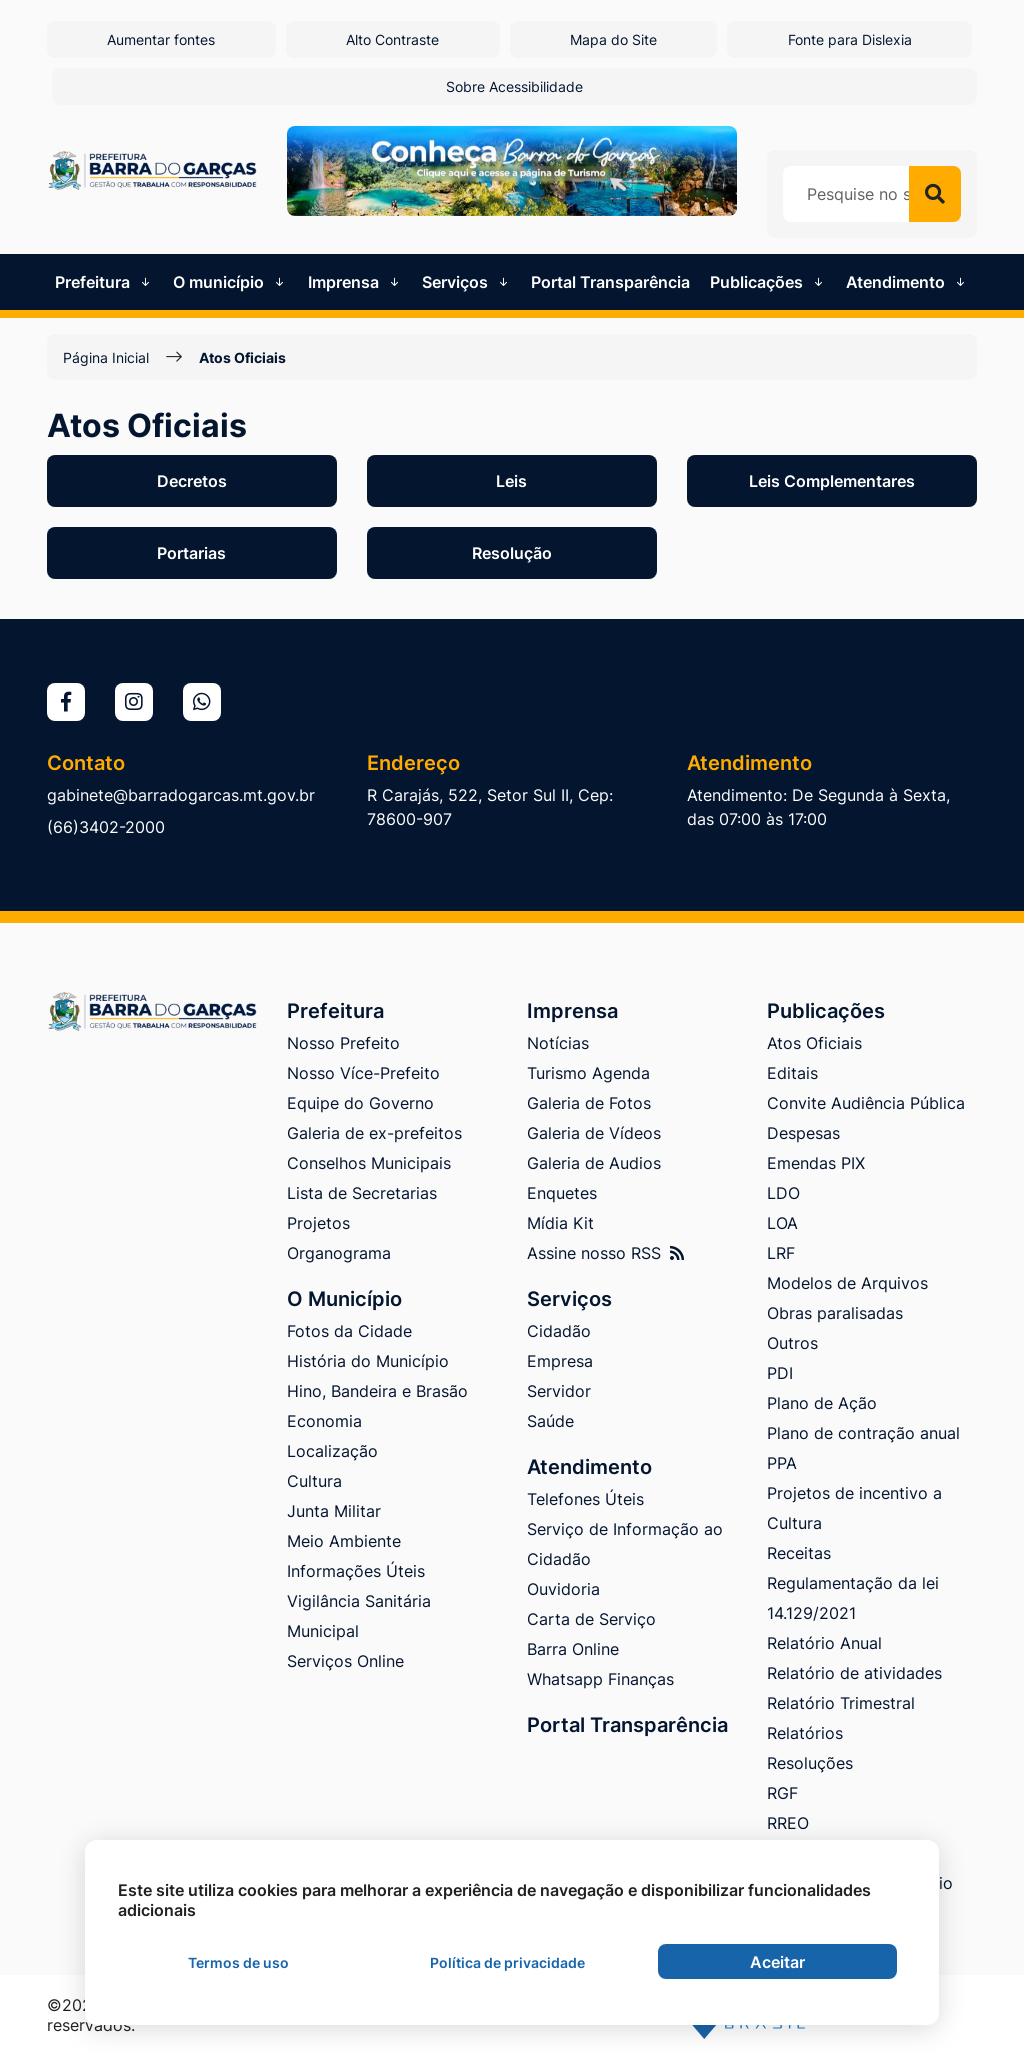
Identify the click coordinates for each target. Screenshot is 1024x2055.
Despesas (803, 1133)
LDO (783, 1193)
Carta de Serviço (591, 1619)
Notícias (558, 1043)
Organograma (339, 1253)
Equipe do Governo (360, 1103)
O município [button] (230, 282)
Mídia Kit (560, 1223)
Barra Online (573, 1649)
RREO (788, 1823)
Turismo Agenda (588, 1073)
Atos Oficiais (242, 357)
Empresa (560, 1361)
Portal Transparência (610, 282)
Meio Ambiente (344, 1541)
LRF (781, 1253)
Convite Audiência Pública (866, 1103)
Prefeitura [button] (104, 282)
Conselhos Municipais (369, 1163)
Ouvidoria (563, 1589)
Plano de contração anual (863, 1433)
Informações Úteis (356, 1571)
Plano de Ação (822, 1403)
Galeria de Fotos (589, 1103)
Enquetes (562, 1193)
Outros (792, 1343)
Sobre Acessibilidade (514, 86)
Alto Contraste (392, 39)
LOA (782, 1223)
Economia (324, 1421)
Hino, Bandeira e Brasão (377, 1391)
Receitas (799, 1553)
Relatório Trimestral (841, 1703)
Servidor (559, 1391)
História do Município (368, 1361)
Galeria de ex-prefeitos (374, 1133)
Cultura (314, 1481)
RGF (782, 1793)
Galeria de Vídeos (594, 1133)
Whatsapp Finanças (600, 1679)
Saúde (550, 1421)
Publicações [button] (768, 282)
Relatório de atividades (854, 1673)
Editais (792, 1073)
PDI (780, 1373)
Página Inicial (106, 357)
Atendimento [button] (907, 282)
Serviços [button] (467, 282)
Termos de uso (238, 1962)
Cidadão (559, 1331)
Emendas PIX (816, 1163)
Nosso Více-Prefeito (363, 1073)
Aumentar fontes (161, 39)
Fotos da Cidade (349, 1331)
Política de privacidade (507, 1962)
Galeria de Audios (594, 1163)
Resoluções (810, 1763)
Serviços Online (345, 1661)
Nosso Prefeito (343, 1043)
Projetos (318, 1223)
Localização (332, 1451)
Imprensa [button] (355, 282)
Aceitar (777, 1962)
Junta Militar (334, 1511)
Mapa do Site (613, 39)
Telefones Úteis (585, 1499)
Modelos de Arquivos (847, 1283)
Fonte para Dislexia (850, 39)
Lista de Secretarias (362, 1193)
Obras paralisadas (835, 1313)
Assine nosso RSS (605, 1253)
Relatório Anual (824, 1643)
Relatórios (805, 1733)
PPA (782, 1463)
